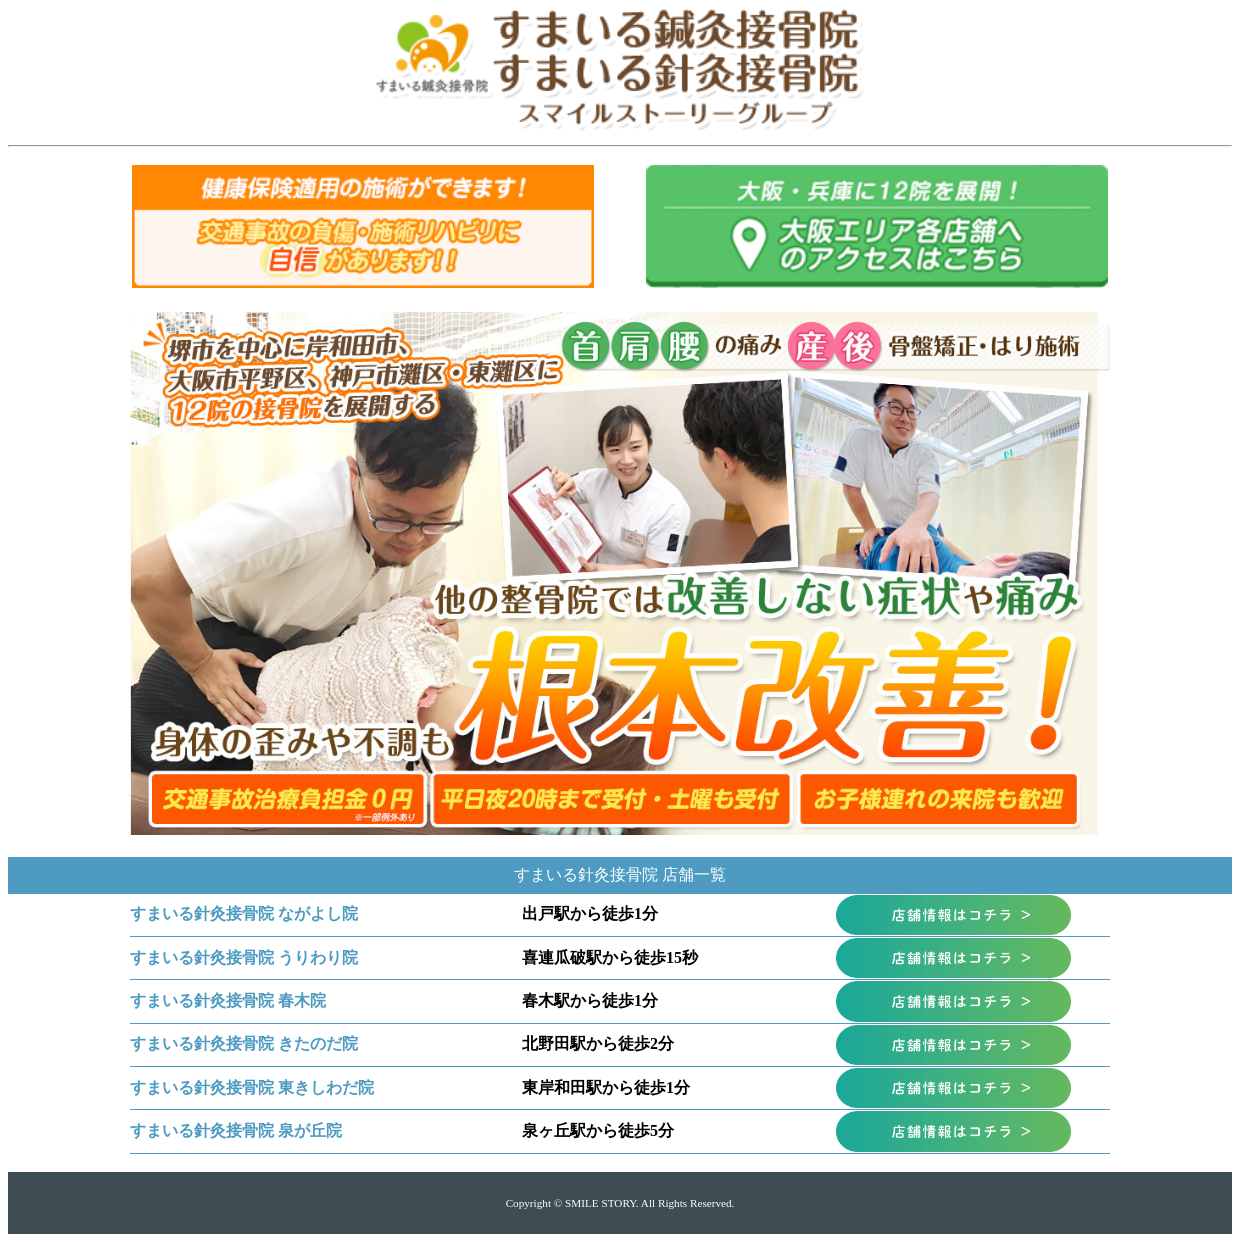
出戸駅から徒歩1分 (590, 913)
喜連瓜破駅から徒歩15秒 (610, 957)
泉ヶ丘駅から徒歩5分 (598, 1130)
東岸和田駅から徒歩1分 (606, 1087)
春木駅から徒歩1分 (590, 1000)
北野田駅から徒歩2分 (598, 1043)
